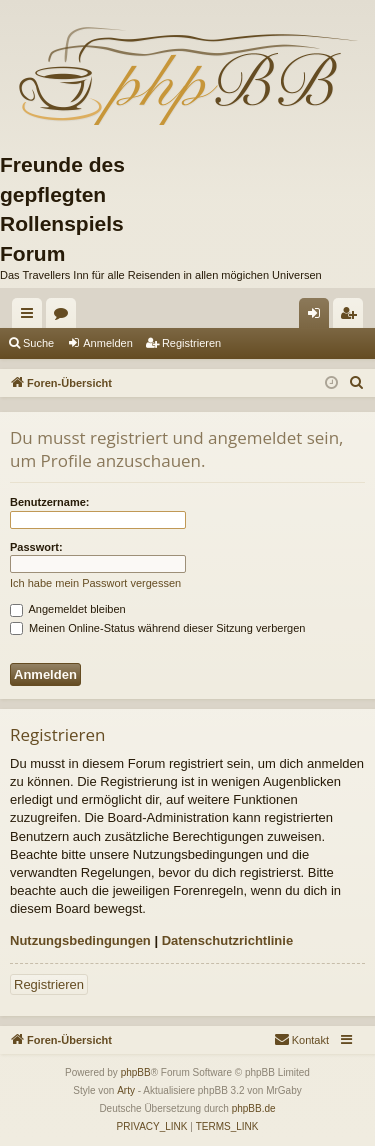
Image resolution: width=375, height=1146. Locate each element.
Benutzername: (49, 502)
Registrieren (191, 343)
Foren (65, 317)
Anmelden (108, 343)
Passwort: (36, 547)
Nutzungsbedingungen (80, 940)
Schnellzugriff (31, 317)
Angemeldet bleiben (68, 609)
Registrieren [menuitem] (352, 317)
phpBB (136, 1072)
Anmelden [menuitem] (318, 317)
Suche (38, 343)
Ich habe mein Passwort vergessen (95, 583)
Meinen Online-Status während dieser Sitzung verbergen (157, 628)
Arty (126, 1090)
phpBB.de (254, 1108)
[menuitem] (357, 383)
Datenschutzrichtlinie (227, 940)
